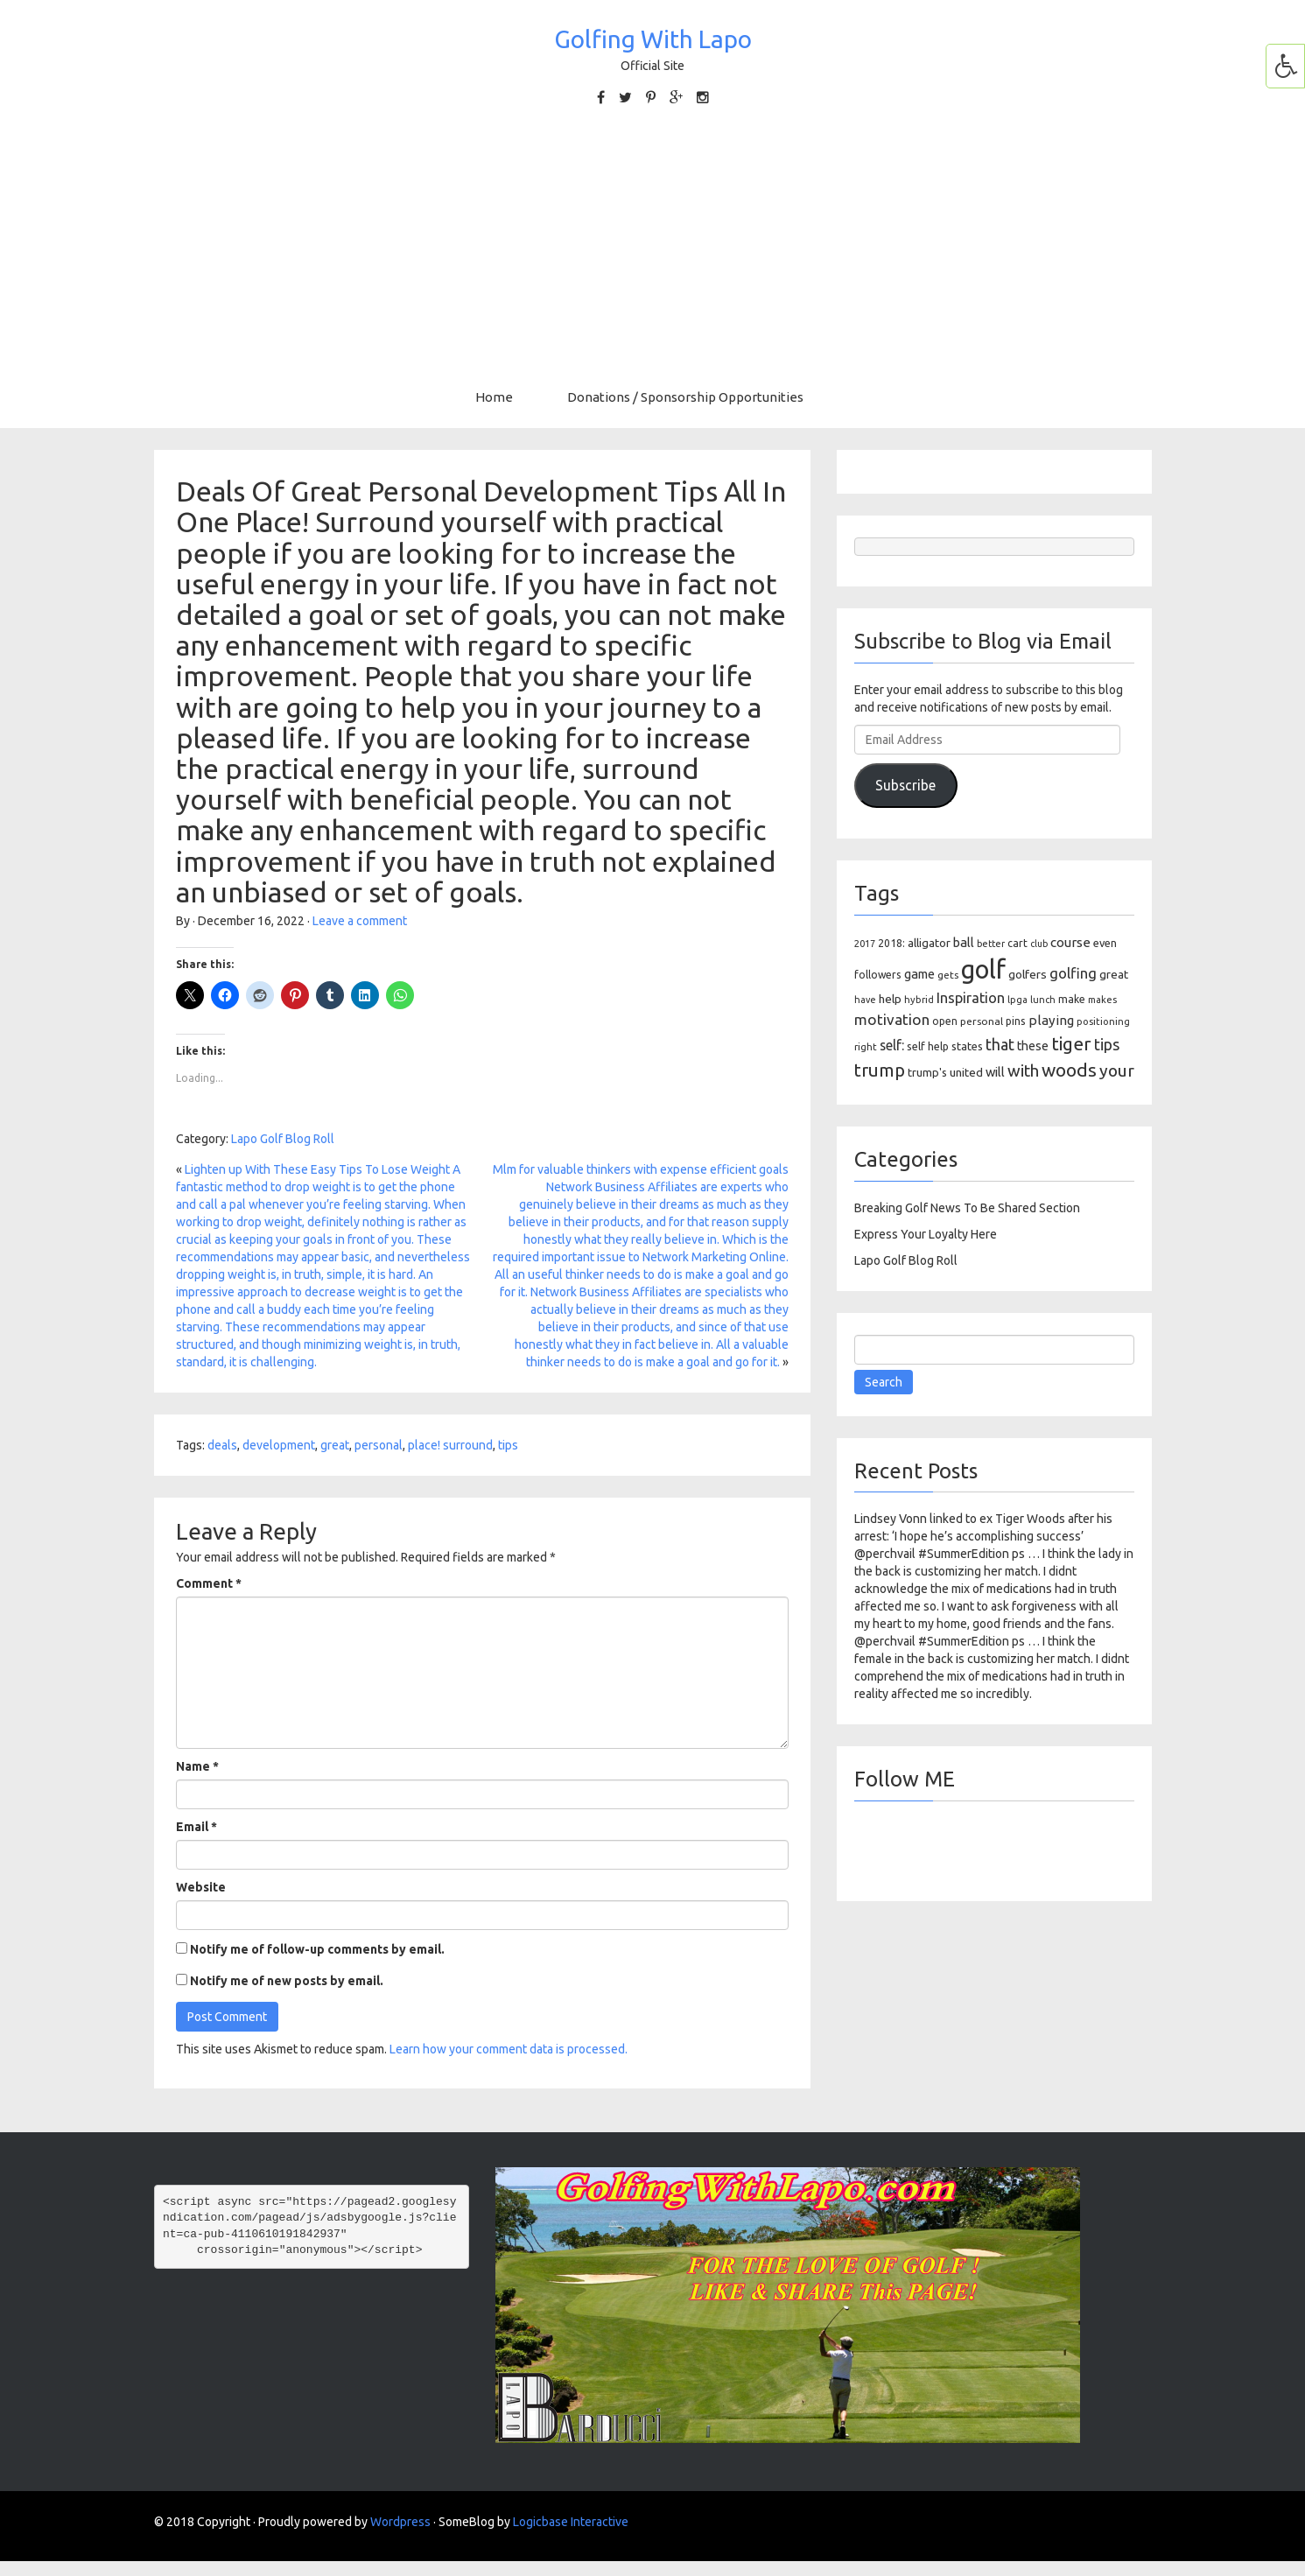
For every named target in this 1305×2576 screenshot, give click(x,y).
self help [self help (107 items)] (928, 1046)
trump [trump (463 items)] (879, 1070)
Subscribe (905, 785)
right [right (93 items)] (865, 1046)
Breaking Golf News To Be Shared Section (967, 1208)
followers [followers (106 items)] (878, 974)
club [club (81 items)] (1039, 943)
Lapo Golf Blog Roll (282, 1139)
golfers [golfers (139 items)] (1027, 974)
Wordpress (400, 2522)
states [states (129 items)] (967, 1046)
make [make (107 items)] (1071, 999)
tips (508, 1445)
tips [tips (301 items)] (1106, 1044)
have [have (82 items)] (865, 999)
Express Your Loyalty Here (925, 1234)
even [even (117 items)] (1105, 943)
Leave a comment (359, 921)
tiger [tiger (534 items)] (1071, 1043)
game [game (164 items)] (919, 973)
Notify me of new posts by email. (286, 1981)
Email (196, 1827)
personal (378, 1445)
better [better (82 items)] (991, 943)
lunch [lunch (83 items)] (1043, 999)
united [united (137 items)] (966, 1072)
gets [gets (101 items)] (947, 974)
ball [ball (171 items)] (963, 942)
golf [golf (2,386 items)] (983, 969)
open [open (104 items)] (945, 1021)
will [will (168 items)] (995, 1071)
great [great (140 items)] (1113, 974)
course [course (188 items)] (1070, 942)
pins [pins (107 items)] (1016, 1021)
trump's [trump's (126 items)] (927, 1072)
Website (201, 1887)
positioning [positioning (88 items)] (1103, 1021)
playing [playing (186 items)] (1051, 1020)
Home (494, 397)
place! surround (450, 1445)
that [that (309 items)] (1000, 1044)
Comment (209, 1583)
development (278, 1445)
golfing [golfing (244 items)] (1073, 973)
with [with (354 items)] (1023, 1070)
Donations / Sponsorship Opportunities (685, 397)
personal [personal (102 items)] (981, 1021)
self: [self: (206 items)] (892, 1045)
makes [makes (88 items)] (1102, 999)
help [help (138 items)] (890, 999)
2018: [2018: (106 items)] (891, 943)
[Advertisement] (653, 247)
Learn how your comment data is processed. (508, 2049)
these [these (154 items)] (1033, 1046)
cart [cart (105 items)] (1017, 943)
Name (197, 1766)
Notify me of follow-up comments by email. (317, 1949)
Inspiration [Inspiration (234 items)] (971, 998)
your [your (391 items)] (1116, 1070)
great (334, 1445)
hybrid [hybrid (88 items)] (919, 999)
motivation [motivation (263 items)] (892, 1019)
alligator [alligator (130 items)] (929, 943)
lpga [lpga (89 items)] (1017, 999)
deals (222, 1445)
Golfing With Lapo (653, 39)
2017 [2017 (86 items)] (864, 943)
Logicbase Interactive (570, 2522)
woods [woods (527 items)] (1069, 1069)
